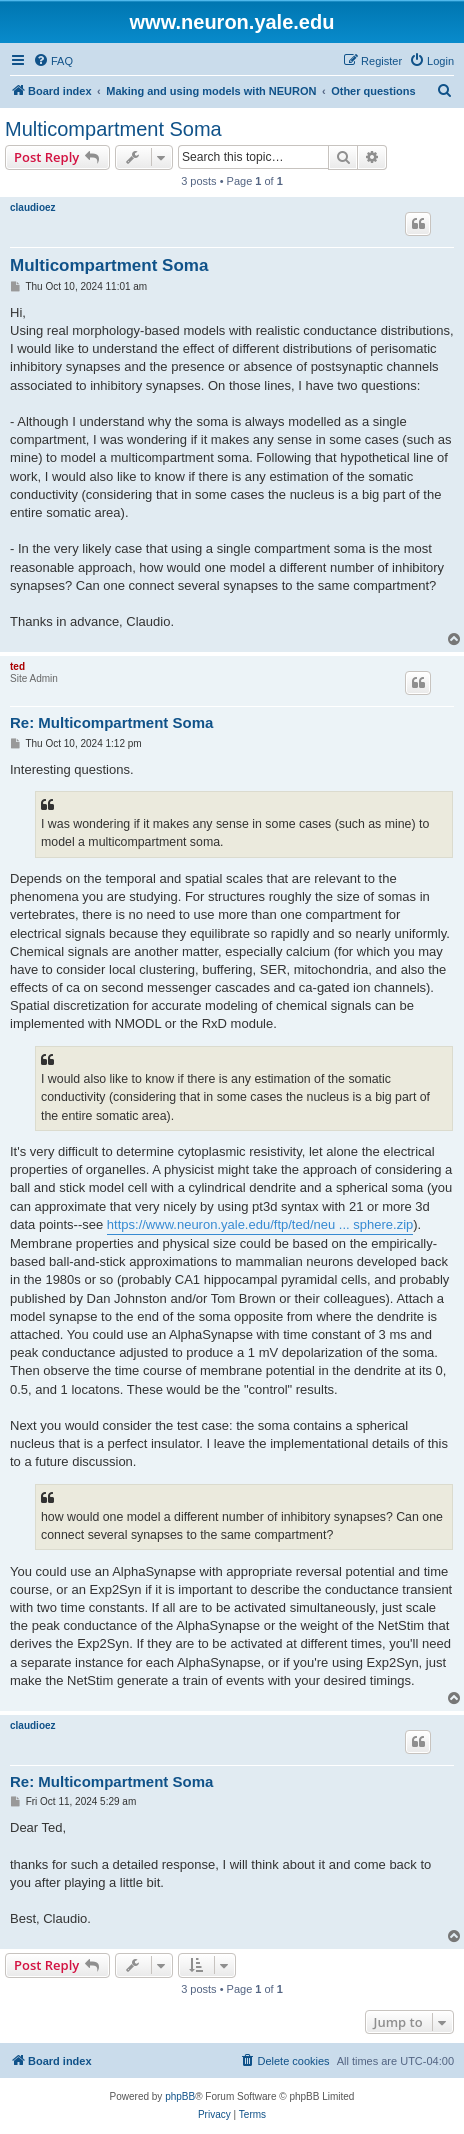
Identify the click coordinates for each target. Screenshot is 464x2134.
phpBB (180, 2096)
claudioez (33, 207)
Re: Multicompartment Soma (111, 722)
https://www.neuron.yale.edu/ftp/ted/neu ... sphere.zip (260, 1224)
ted (17, 666)
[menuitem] (53, 61)
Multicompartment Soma (113, 129)
